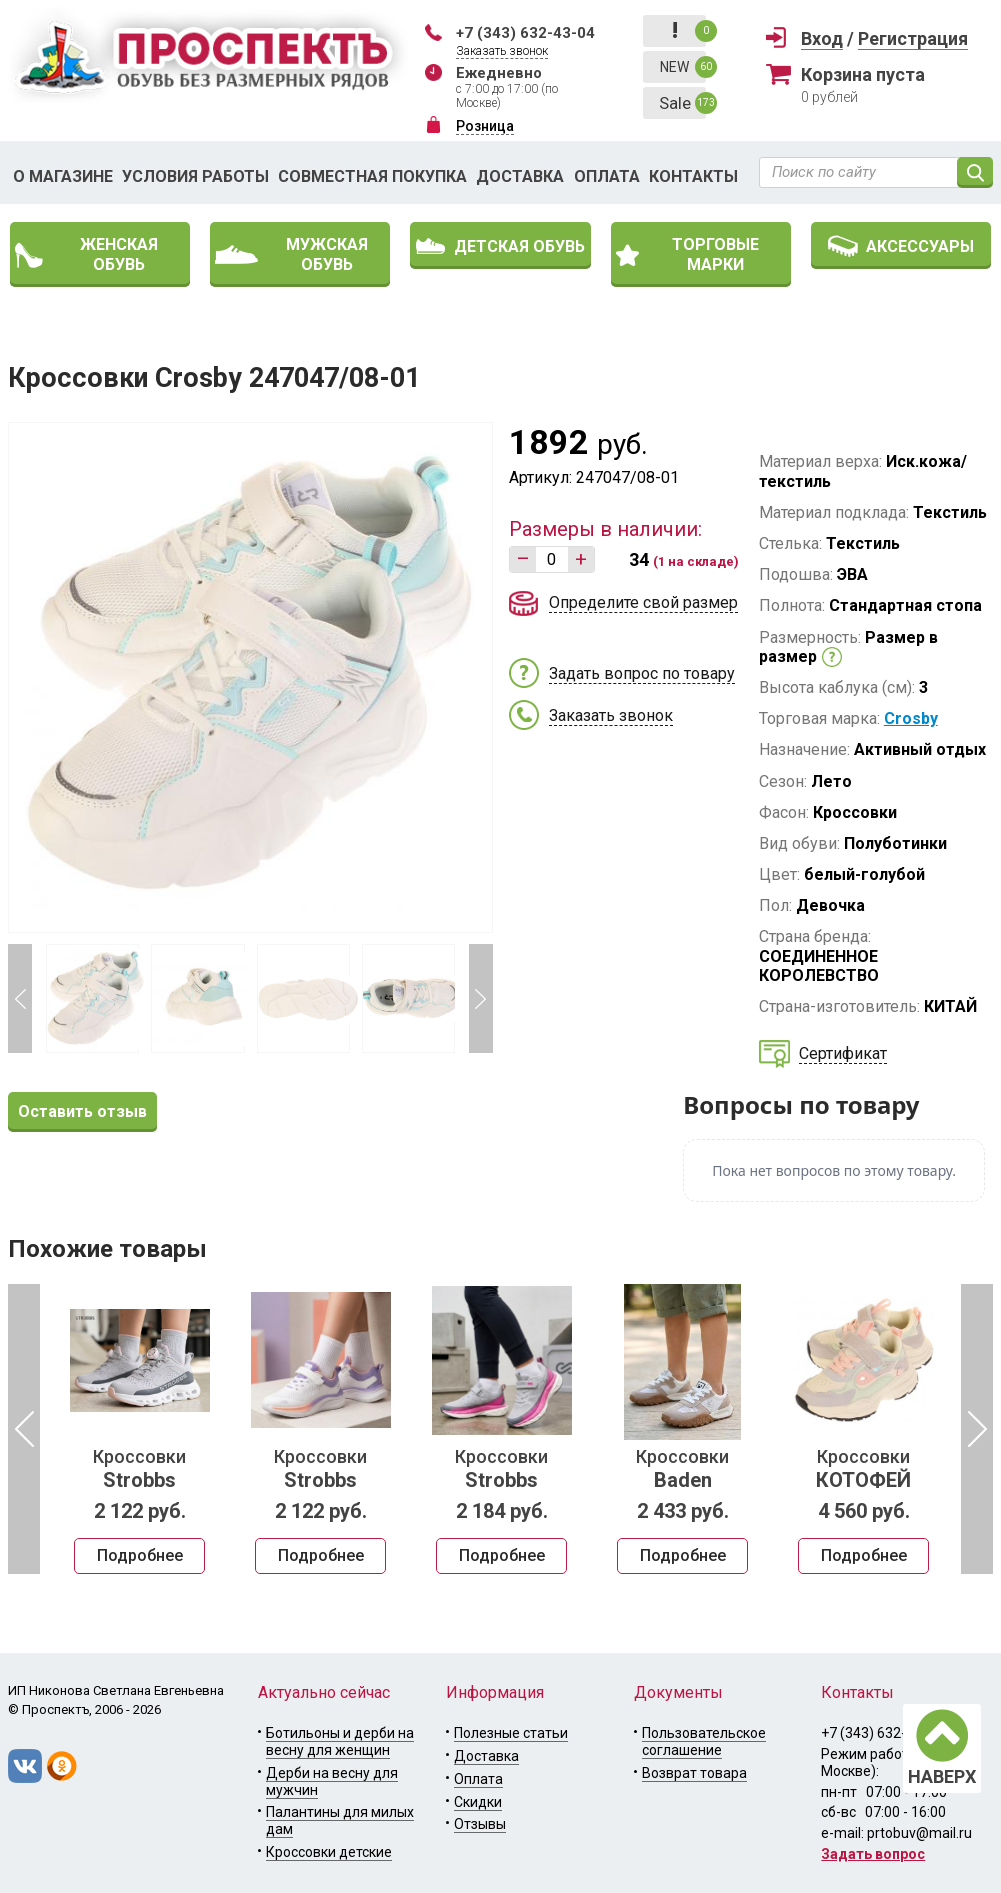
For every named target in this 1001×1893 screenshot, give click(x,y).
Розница (485, 126)
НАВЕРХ (942, 1776)
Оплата (607, 176)
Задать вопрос (873, 1854)
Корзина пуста (863, 74)
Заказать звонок (502, 51)
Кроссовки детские (329, 1852)
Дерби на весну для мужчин (332, 1781)
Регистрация (913, 38)
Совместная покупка (372, 176)
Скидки (478, 1802)
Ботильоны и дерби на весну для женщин (340, 1741)
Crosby (911, 718)
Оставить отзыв (82, 1111)
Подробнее (140, 1555)
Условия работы (195, 176)
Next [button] (481, 998)
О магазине (63, 176)
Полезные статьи (511, 1733)
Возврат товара (694, 1773)
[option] (139, 1429)
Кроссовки (139, 1469)
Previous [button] (20, 998)
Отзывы (480, 1824)
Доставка (520, 176)
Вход (822, 38)
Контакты (693, 176)
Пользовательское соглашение (704, 1741)
